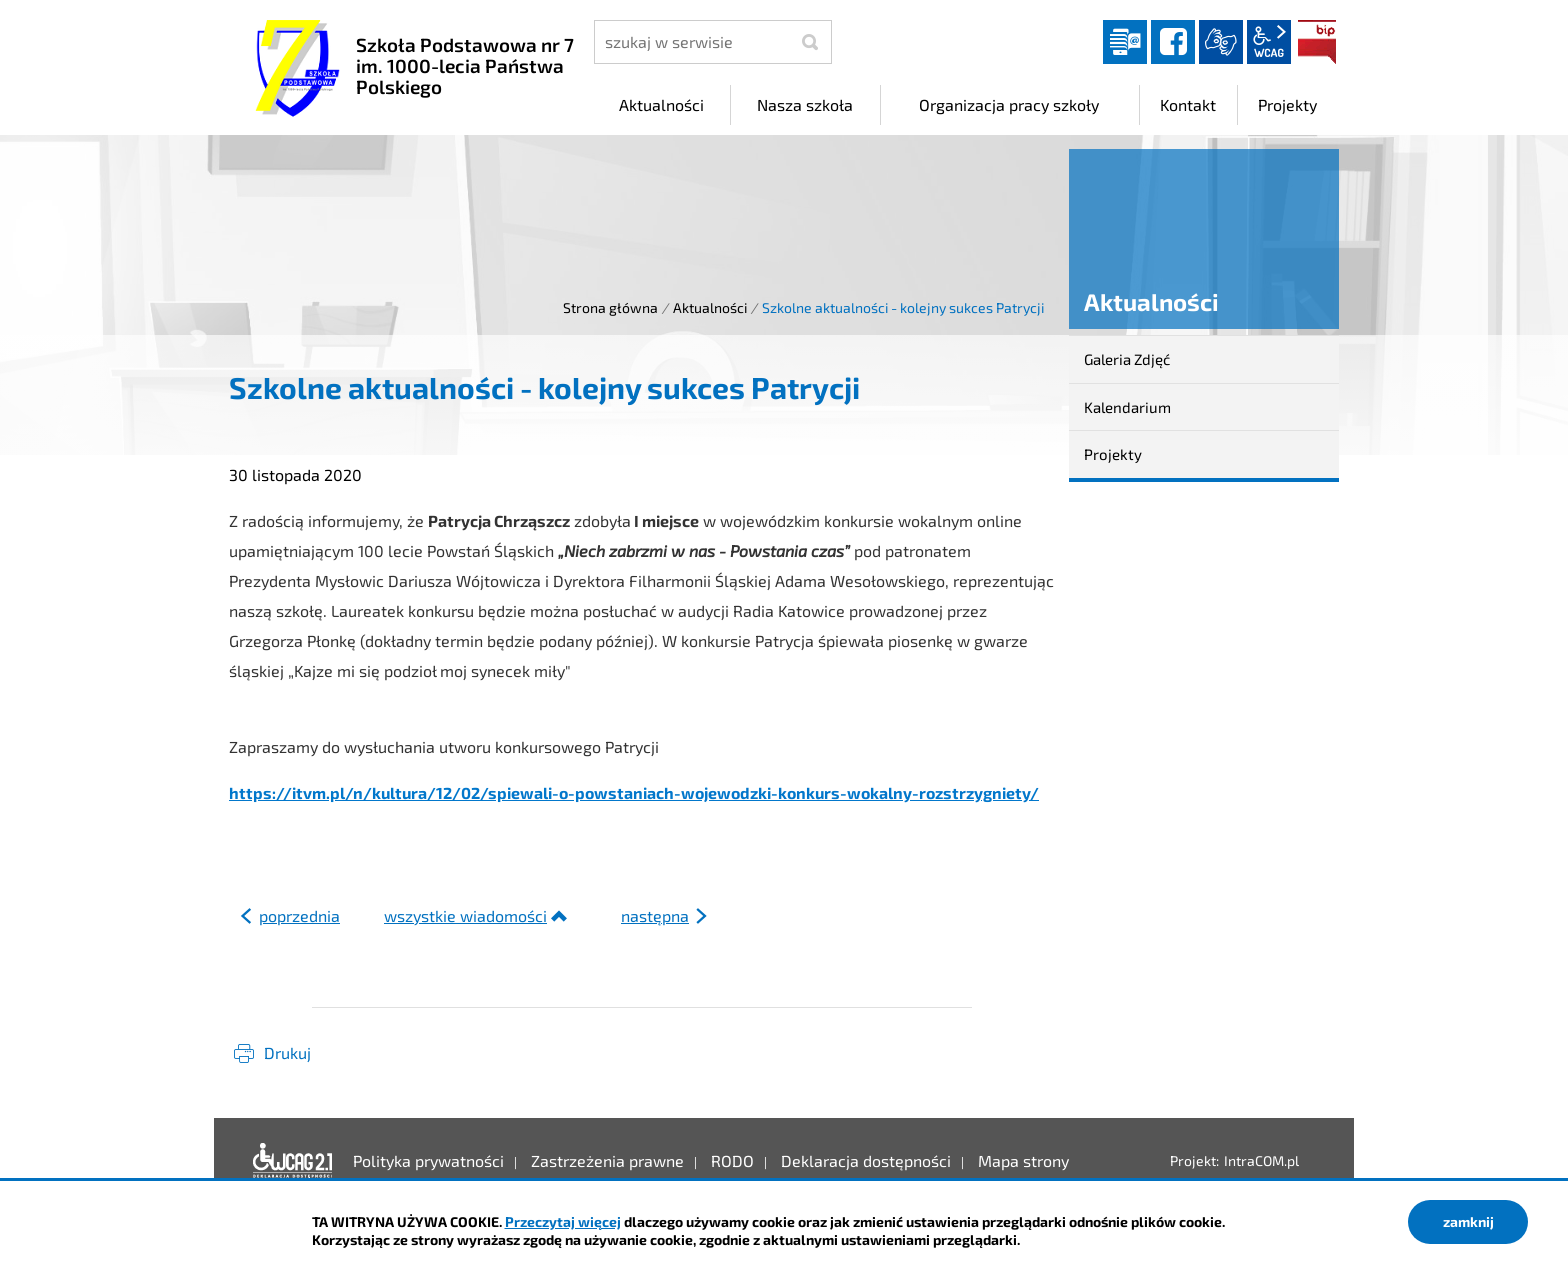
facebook (1173, 42)
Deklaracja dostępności (293, 1161)
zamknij (1468, 1221)
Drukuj (287, 1052)
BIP (1317, 42)
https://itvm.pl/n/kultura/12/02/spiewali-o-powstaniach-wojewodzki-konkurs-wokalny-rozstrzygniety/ (634, 792)
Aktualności (710, 307)
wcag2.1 (1269, 42)
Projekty (1113, 454)
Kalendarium (1127, 407)
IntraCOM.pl (1261, 1160)
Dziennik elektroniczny (1125, 42)
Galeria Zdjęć (1127, 359)
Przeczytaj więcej (563, 1221)
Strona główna (610, 307)
